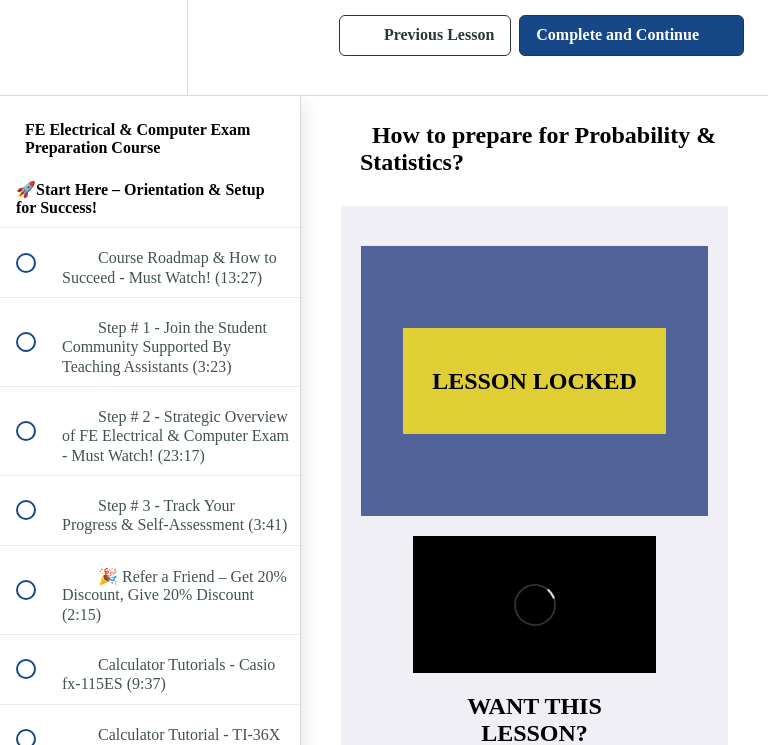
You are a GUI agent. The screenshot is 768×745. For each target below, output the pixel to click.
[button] (37, 47)
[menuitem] (150, 47)
